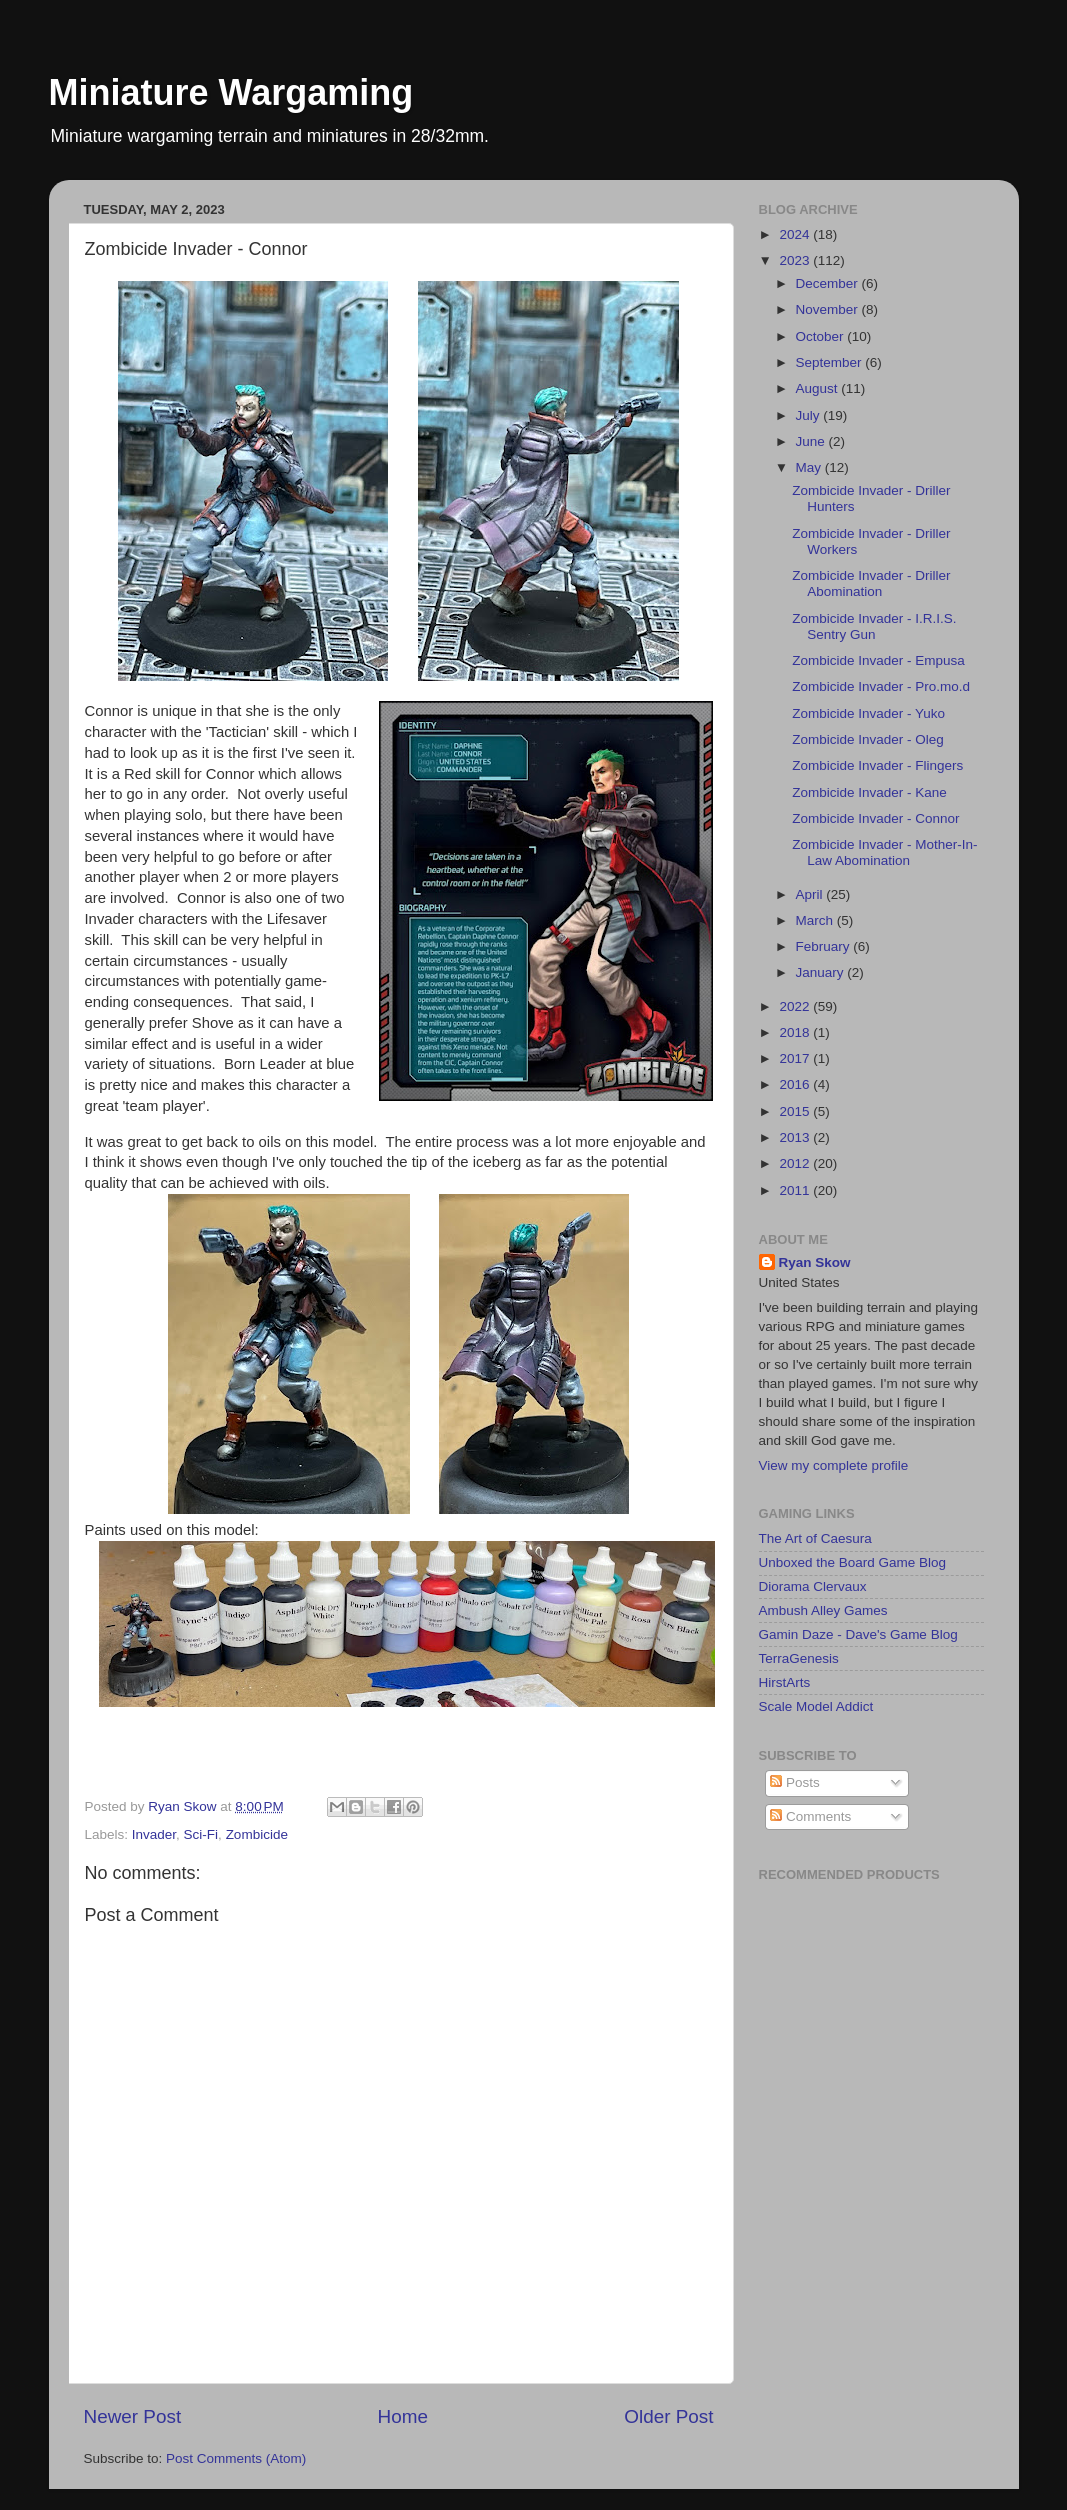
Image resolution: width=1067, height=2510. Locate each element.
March (816, 920)
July (810, 415)
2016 (796, 1084)
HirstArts (785, 1682)
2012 (796, 1163)
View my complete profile (834, 1465)
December (829, 283)
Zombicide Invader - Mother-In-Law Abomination (884, 852)
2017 (796, 1058)
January (822, 972)
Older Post (668, 2416)
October (822, 336)
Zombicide (257, 1834)
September (831, 362)
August (819, 388)
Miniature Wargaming (231, 92)
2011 (796, 1190)
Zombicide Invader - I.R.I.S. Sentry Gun (874, 626)
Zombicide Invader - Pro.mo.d (881, 686)
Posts (795, 1782)
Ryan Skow (815, 1262)
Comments (810, 1816)
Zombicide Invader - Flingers (877, 765)
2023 (796, 260)
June (812, 441)
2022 (796, 1006)
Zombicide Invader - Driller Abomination (871, 583)
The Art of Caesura (815, 1538)
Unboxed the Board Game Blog (853, 1562)
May (810, 467)
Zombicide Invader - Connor (875, 818)
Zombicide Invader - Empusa (878, 660)
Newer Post (133, 2416)
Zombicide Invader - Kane (869, 792)
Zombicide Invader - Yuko (868, 713)
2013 (796, 1137)
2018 (796, 1032)
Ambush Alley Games (823, 1610)
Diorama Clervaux (813, 1586)
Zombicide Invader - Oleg (868, 739)
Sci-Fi (201, 1834)
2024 (796, 234)
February (825, 946)
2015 (796, 1111)
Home (403, 2416)
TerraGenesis (799, 1658)
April (811, 894)
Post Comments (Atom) (236, 2458)
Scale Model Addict (816, 1706)
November (829, 309)
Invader (154, 1834)
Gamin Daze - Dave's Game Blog (858, 1634)
